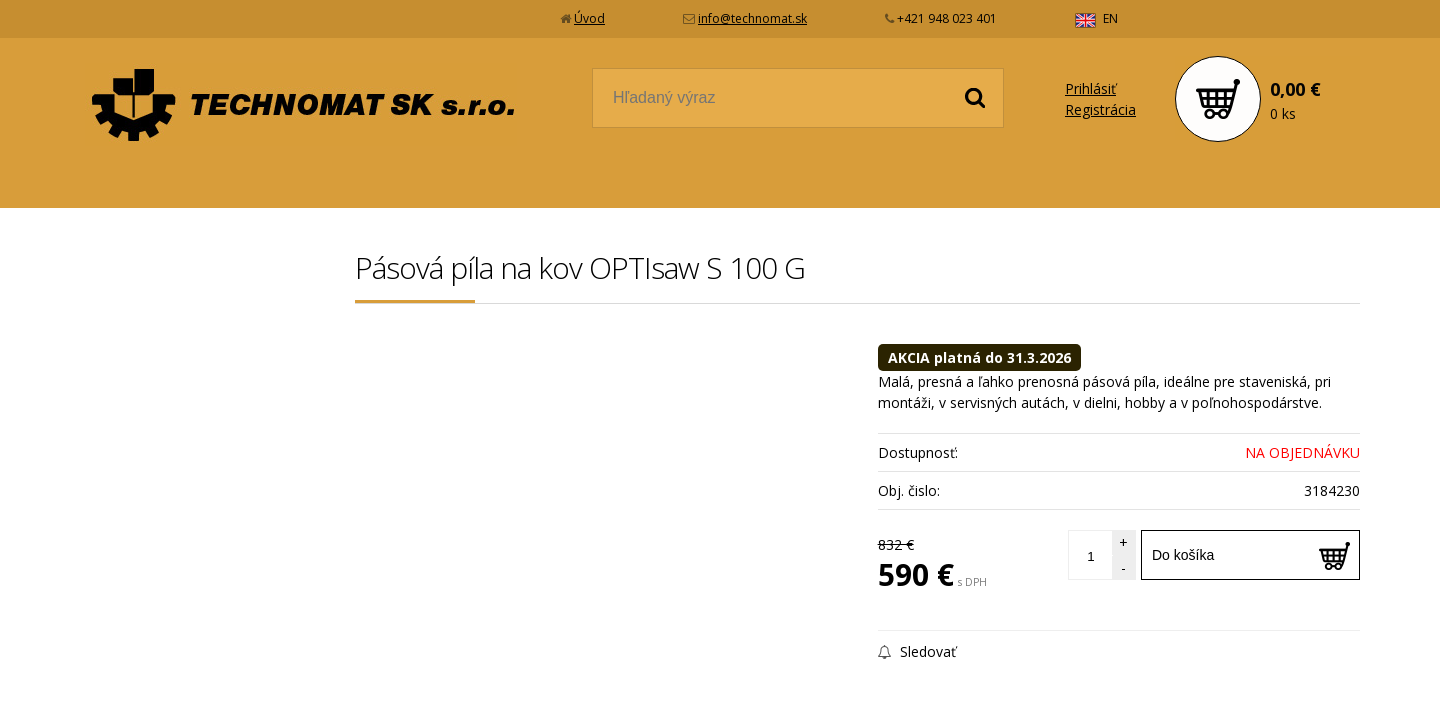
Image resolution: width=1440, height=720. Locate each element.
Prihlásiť (1090, 88)
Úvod (589, 18)
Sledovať (917, 651)
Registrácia (1100, 109)
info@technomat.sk (752, 18)
